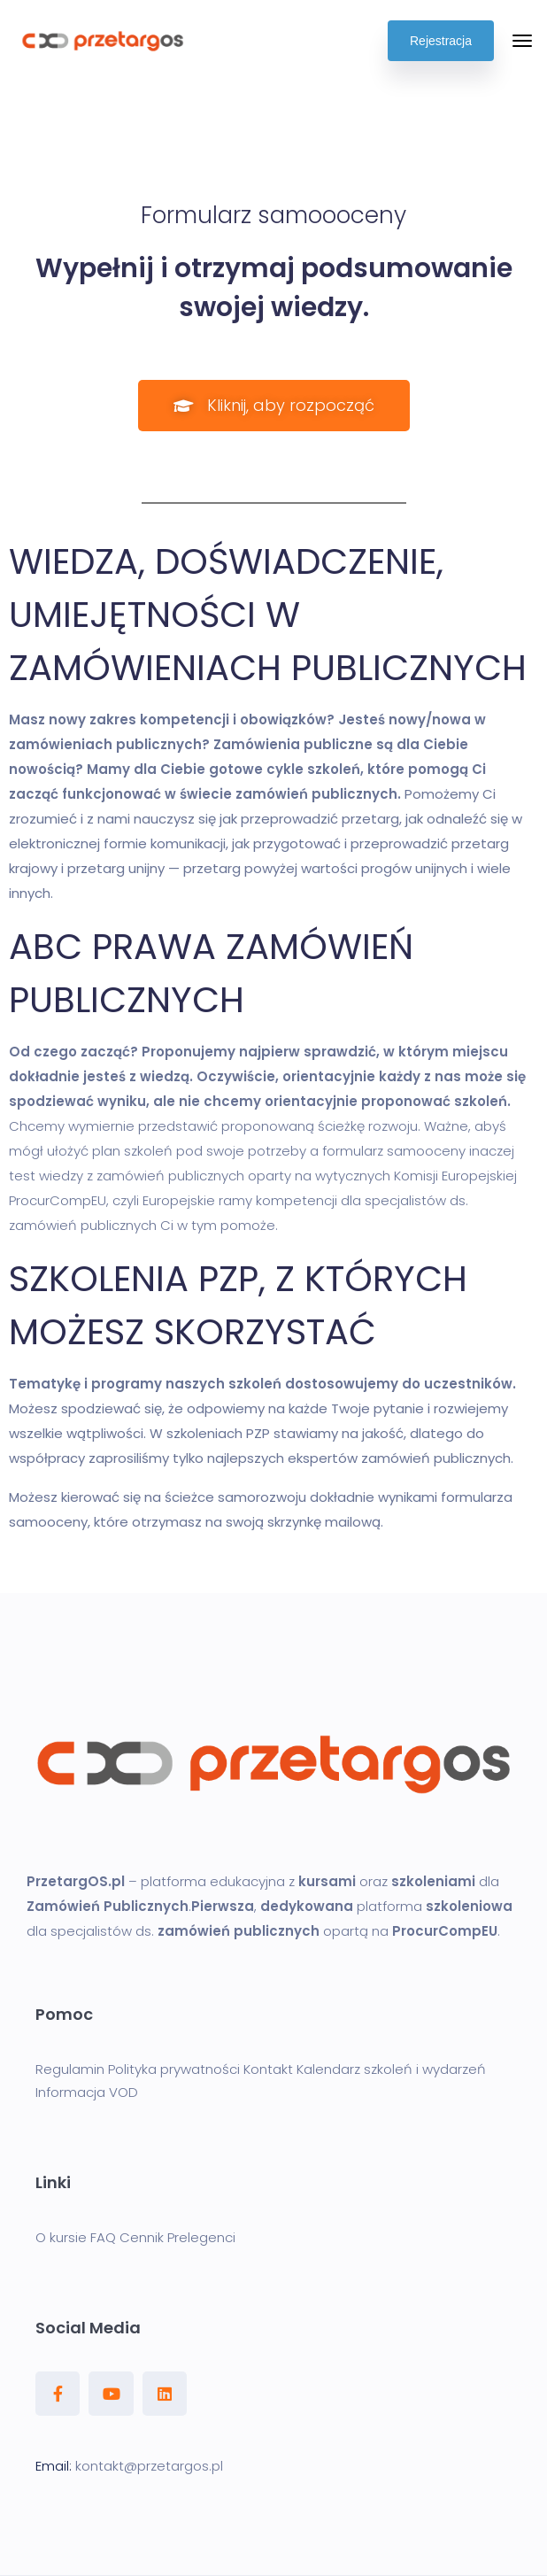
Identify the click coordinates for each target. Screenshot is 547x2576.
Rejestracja (441, 41)
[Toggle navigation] (522, 40)
